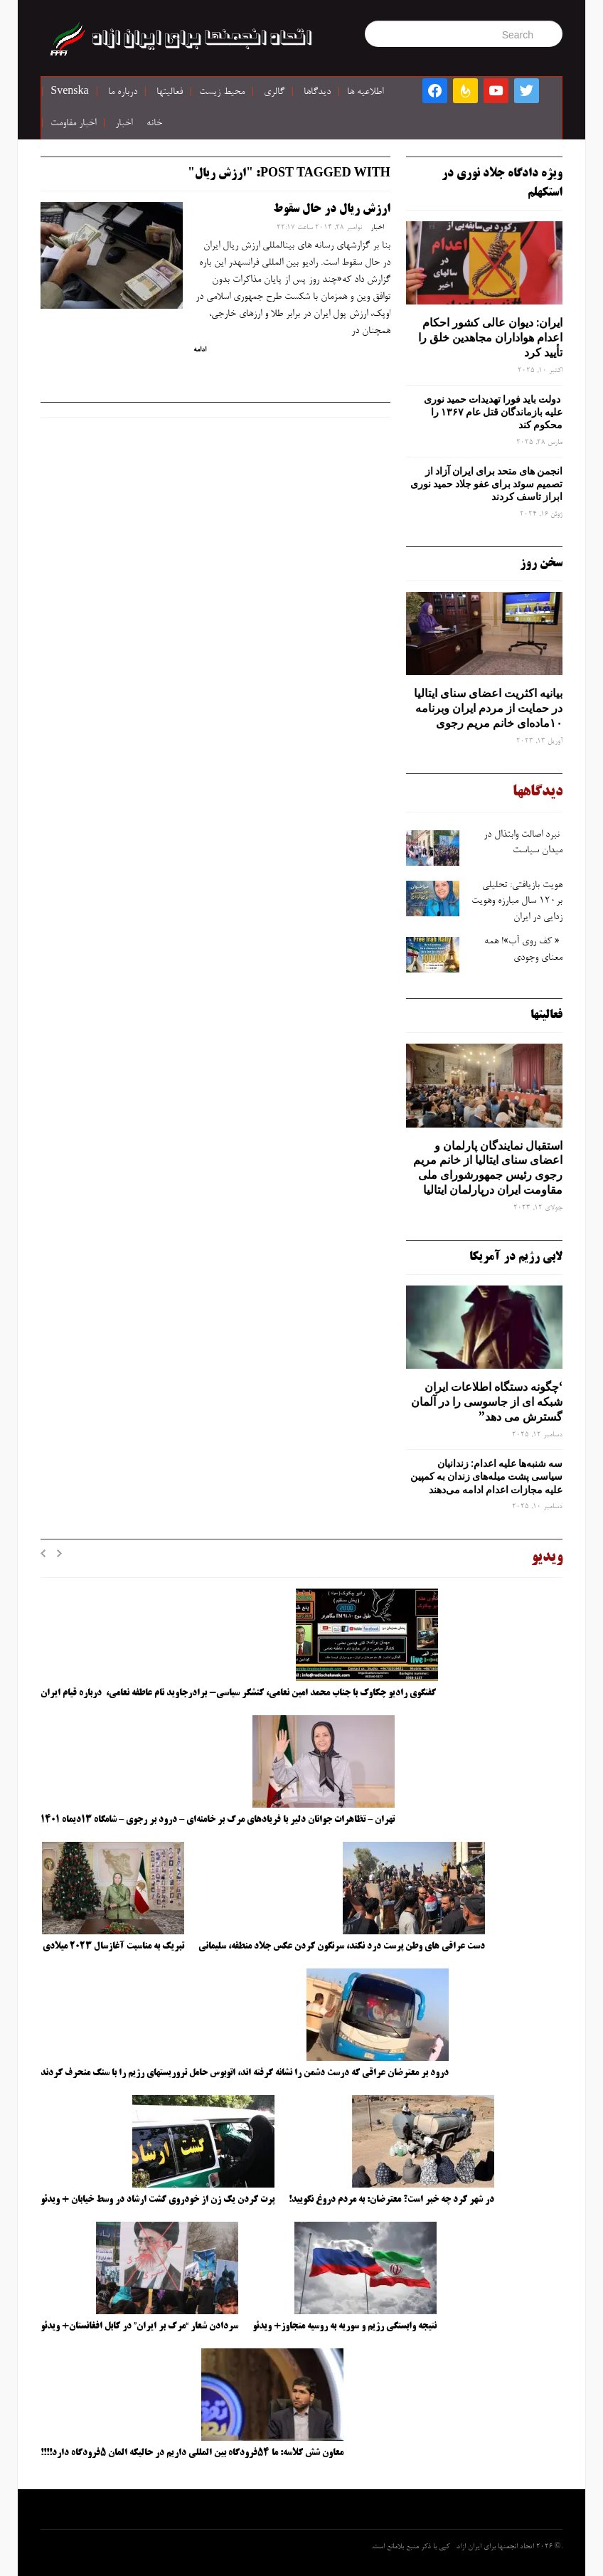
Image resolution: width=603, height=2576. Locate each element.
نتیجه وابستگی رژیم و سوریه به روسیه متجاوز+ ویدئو (344, 2326)
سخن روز (541, 563)
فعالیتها (169, 92)
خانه (154, 123)
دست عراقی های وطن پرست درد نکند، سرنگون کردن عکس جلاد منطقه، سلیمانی (341, 1946)
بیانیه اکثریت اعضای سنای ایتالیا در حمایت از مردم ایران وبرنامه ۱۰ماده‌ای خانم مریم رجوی (488, 708)
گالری (274, 92)
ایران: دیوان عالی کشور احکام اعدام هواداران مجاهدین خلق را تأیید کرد (490, 337)
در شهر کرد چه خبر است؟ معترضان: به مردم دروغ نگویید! (391, 2200)
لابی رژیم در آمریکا (515, 1257)
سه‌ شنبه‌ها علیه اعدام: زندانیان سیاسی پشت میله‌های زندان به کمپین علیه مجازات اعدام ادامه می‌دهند (486, 1476)
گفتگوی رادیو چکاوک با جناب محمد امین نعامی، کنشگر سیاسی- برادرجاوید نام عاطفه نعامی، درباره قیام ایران (239, 1693)
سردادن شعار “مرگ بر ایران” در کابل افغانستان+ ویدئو (139, 2326)
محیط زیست (222, 92)
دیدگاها (317, 92)
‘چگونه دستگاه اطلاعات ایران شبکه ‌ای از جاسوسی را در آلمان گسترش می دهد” (486, 1401)
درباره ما (122, 92)
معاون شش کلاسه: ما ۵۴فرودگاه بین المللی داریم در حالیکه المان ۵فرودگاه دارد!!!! (192, 2453)
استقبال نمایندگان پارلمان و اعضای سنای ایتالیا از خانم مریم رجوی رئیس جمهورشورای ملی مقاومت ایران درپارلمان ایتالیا (487, 1167)
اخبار (123, 123)
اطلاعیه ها (365, 92)
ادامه (199, 350)
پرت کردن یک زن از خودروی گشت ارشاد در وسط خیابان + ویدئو (157, 2200)
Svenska (69, 92)
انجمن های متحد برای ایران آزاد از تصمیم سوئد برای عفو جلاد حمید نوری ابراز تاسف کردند (486, 484)
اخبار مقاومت (73, 123)
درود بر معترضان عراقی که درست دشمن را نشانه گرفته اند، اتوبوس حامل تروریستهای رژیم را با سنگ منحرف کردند (245, 2073)
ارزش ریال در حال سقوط (331, 209)
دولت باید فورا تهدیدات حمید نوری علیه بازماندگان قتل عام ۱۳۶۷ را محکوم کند (493, 412)
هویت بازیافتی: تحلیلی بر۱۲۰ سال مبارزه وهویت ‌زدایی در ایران (516, 901)
